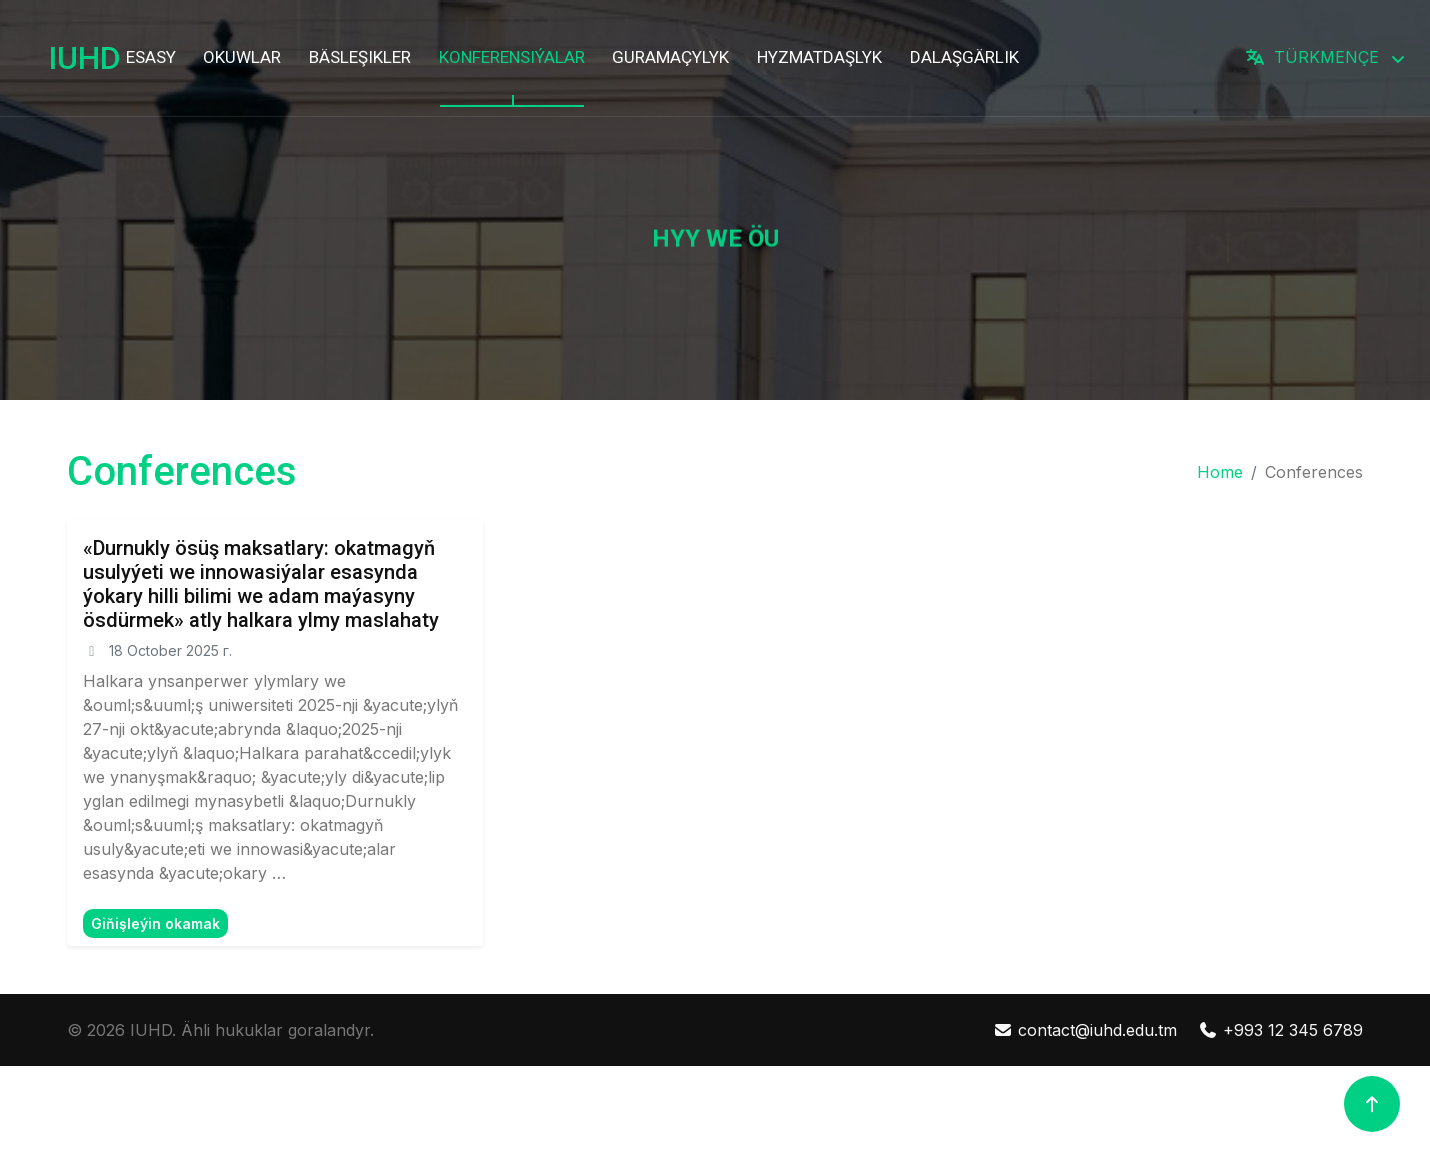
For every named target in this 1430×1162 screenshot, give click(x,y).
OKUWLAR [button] (242, 57)
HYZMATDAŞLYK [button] (819, 57)
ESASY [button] (151, 57)
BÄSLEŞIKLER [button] (360, 57)
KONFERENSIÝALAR (512, 57)
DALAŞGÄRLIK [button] (964, 57)
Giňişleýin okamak (155, 923)
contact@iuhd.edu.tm (1085, 1030)
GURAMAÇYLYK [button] (670, 57)
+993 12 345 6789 (1280, 1030)
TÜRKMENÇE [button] (1314, 57)
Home (1220, 472)
